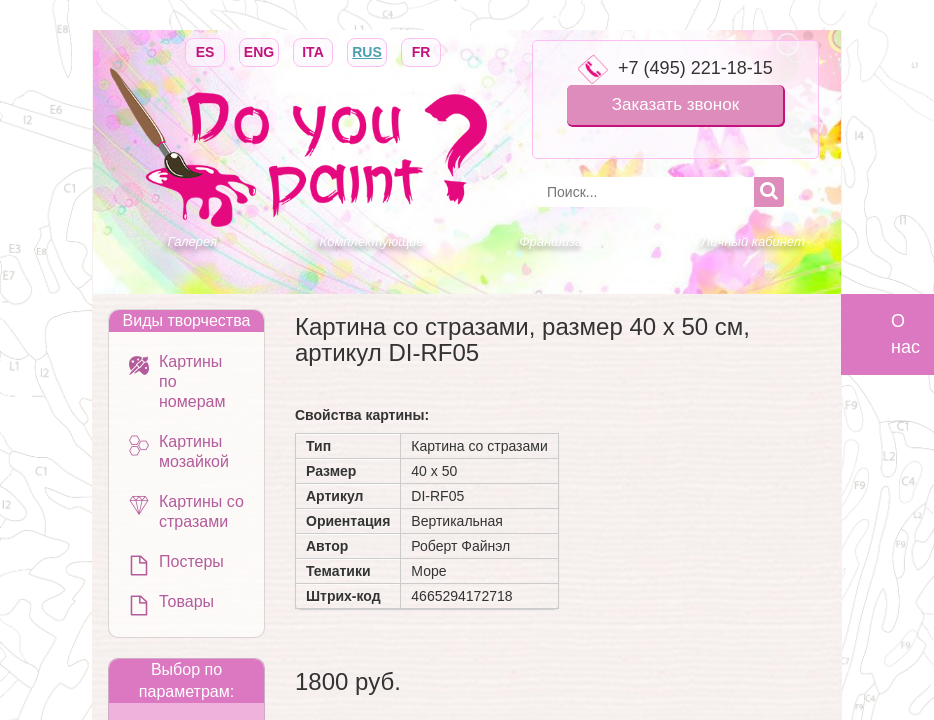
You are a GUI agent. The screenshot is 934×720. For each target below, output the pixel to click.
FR (421, 50)
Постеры (191, 561)
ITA (313, 50)
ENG (259, 50)
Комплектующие (372, 241)
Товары (186, 601)
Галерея (193, 241)
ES (205, 50)
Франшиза (550, 241)
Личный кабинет (752, 241)
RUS (367, 50)
